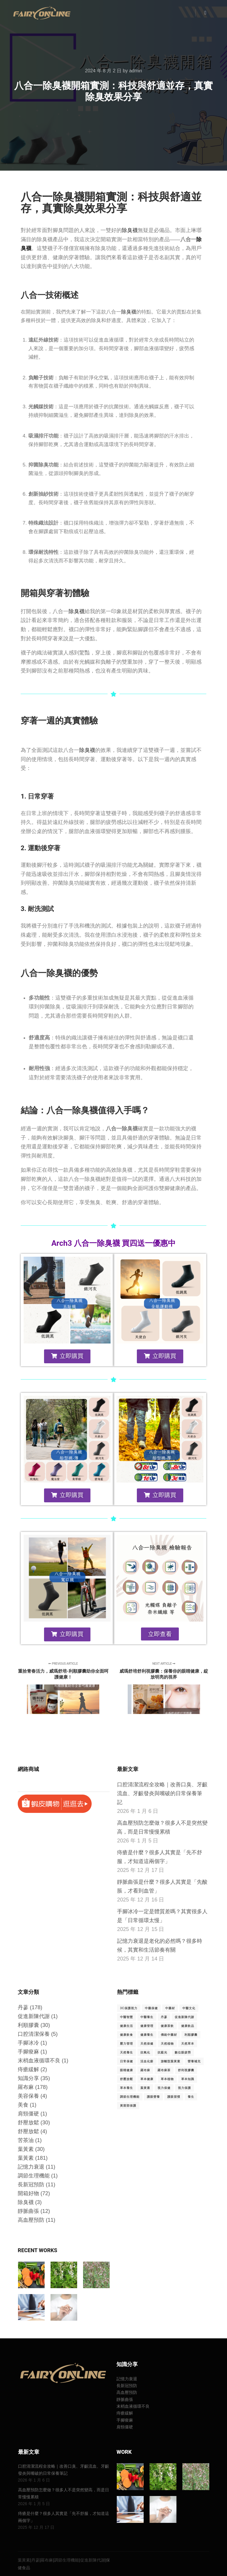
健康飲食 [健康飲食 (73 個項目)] (126, 2034)
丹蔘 (23, 2007)
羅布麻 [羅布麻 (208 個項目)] (145, 2070)
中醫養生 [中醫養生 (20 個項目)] (146, 2017)
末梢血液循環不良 (39, 2061)
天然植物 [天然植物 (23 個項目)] (167, 2043)
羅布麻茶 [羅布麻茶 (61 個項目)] (164, 2070)
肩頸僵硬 (28, 2114)
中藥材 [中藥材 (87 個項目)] (170, 2008)
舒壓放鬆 (28, 2123)
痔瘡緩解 (28, 2069)
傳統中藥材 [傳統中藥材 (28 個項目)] (169, 2034)
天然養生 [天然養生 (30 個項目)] (126, 2052)
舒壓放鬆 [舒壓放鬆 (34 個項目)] (126, 2079)
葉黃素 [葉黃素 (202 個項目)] (145, 2087)
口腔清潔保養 (34, 2034)
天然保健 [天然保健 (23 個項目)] (146, 2043)
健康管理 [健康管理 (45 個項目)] (146, 2026)
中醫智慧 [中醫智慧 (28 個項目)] (126, 2017)
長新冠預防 (31, 2185)
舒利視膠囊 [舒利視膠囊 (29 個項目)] (186, 2070)
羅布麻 (26, 2087)
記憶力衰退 (31, 2167)
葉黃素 (26, 2149)
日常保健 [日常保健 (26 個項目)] (126, 2061)
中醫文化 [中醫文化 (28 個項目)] (188, 2008)
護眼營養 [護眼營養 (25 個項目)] (153, 2096)
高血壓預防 (31, 2220)
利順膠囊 (28, 2025)
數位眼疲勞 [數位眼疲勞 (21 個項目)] (183, 2052)
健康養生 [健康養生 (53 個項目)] (146, 2034)
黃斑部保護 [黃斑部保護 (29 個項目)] (128, 2105)
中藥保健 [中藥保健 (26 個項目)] (151, 2008)
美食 (23, 2105)
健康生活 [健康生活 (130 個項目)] (126, 2026)
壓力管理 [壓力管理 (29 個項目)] (126, 2043)
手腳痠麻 (28, 2052)
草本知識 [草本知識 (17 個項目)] (187, 2079)
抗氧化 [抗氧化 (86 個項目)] (145, 2052)
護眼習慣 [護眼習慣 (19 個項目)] (173, 2096)
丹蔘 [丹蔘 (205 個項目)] (164, 2017)
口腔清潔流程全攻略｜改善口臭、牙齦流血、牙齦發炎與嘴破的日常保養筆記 (162, 1793)
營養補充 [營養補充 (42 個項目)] (194, 2061)
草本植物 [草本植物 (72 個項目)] (167, 2079)
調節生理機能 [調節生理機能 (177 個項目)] (130, 2096)
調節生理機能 (34, 2176)
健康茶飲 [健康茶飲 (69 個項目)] (167, 2026)
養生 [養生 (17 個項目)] (191, 2096)
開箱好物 (28, 2193)
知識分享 (28, 2078)
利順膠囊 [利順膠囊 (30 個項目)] (190, 2034)
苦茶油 (26, 2140)
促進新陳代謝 (34, 2016)
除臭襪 (130, 230)
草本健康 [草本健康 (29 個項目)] (146, 2079)
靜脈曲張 (28, 2211)
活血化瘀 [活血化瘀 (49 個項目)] (146, 2061)
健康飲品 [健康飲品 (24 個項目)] (187, 2026)
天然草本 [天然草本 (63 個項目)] (187, 2043)
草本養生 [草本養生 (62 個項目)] (126, 2087)
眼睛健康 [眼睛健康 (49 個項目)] (126, 2070)
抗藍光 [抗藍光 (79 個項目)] (162, 2052)
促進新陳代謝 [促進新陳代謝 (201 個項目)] (184, 2017)
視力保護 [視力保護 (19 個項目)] (184, 2087)
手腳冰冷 (28, 2043)
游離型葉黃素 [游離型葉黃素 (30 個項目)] (170, 2061)
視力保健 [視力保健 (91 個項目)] (164, 2087)
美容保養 (28, 2096)
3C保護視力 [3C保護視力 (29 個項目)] (128, 2008)
